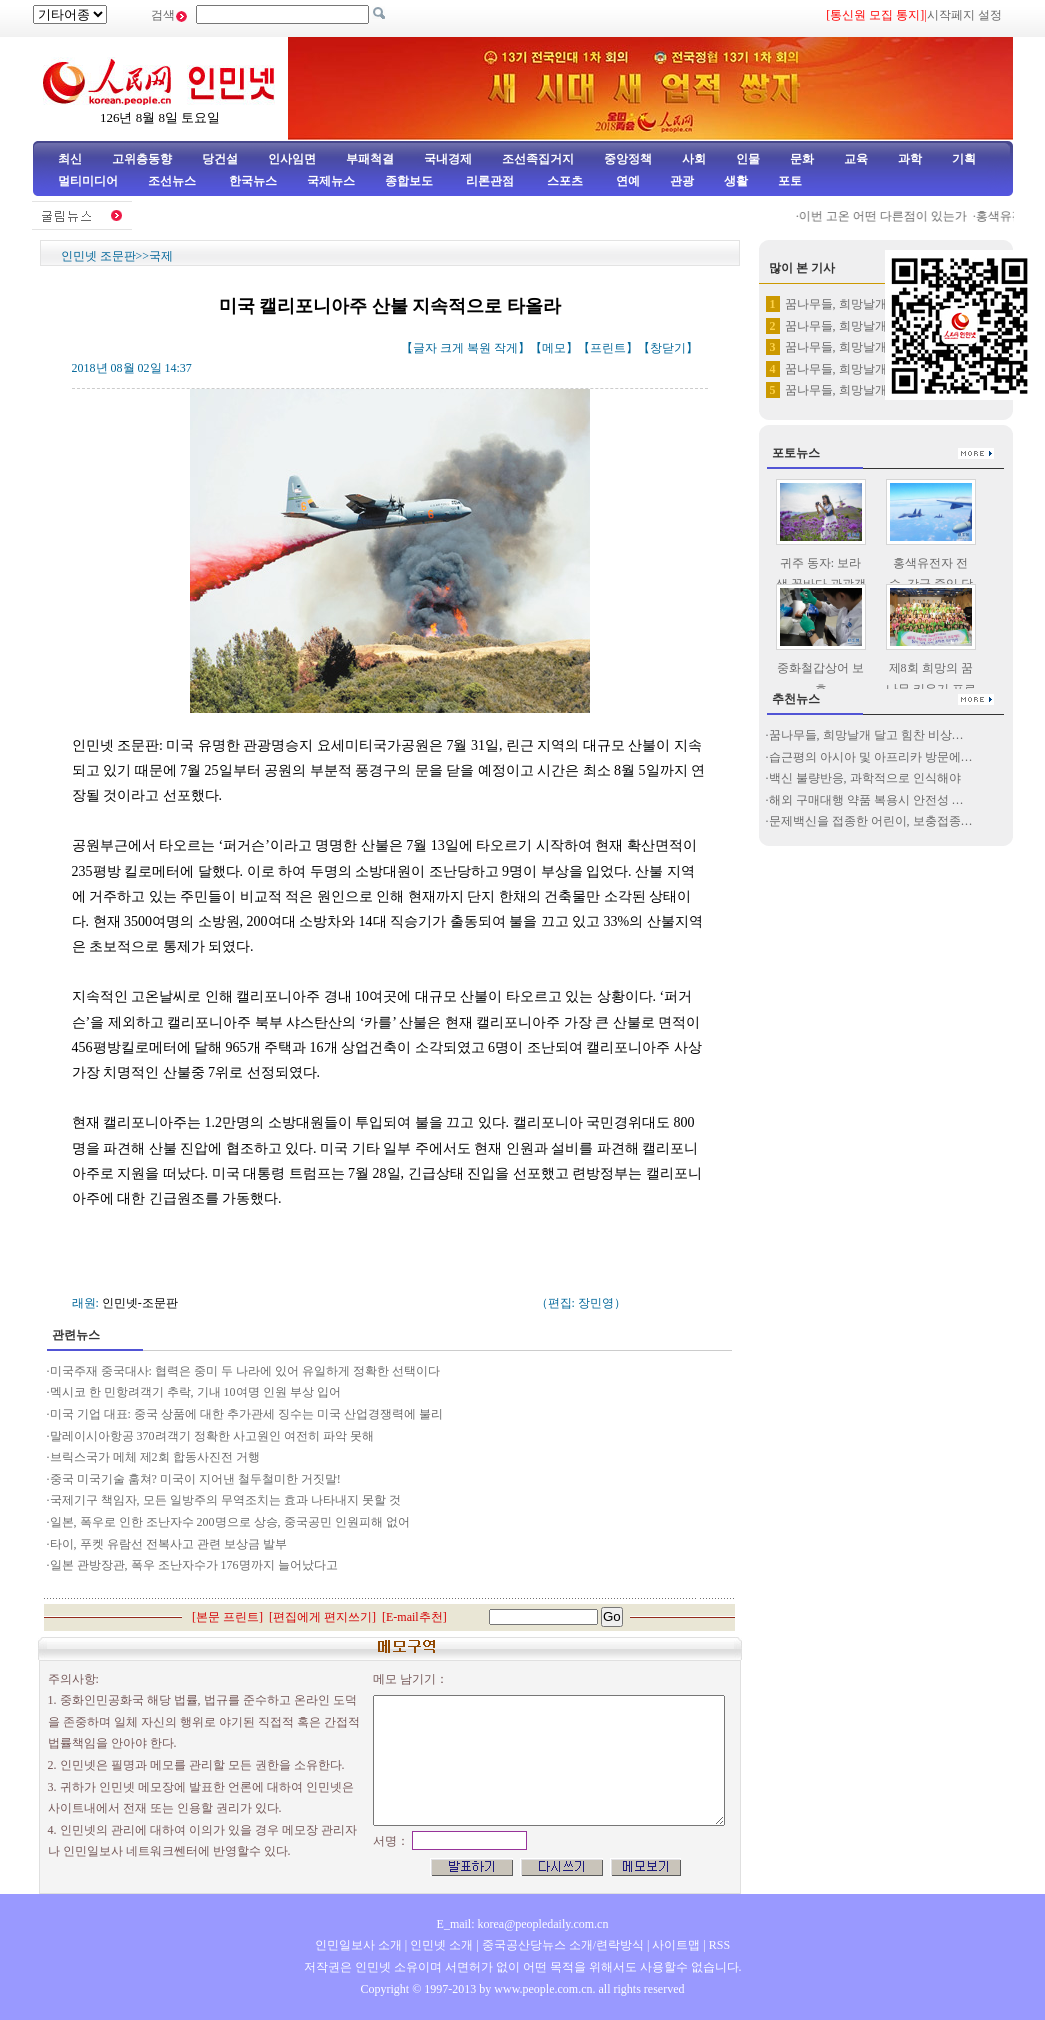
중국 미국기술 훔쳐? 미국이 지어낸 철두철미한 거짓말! (195, 1479)
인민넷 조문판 (98, 256)
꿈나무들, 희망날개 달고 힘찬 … (870, 304)
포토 (790, 181)
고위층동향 (142, 159)
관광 (682, 181)
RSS (719, 1945)
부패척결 (370, 159)
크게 (452, 348)
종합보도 (409, 181)
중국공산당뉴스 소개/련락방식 (563, 1945)
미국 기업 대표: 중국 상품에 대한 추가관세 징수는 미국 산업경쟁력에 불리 (246, 1414)
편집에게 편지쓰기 (322, 1617)
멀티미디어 (88, 181)
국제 (161, 256)
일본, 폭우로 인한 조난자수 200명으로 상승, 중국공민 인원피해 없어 (230, 1522)
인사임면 (292, 159)
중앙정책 (628, 159)
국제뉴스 (331, 181)
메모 (554, 348)
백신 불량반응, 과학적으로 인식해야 (865, 778)
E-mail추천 (414, 1617)
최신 (70, 159)
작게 (506, 348)
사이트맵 (676, 1945)
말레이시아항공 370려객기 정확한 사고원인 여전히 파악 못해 (213, 1436)
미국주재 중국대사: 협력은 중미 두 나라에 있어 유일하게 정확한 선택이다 (246, 1371)
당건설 (220, 159)
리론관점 (490, 181)
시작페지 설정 (964, 15)
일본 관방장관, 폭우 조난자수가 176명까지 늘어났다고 (194, 1565)
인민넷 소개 (440, 1945)
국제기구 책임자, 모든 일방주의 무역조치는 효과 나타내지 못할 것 (225, 1500)
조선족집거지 (538, 159)
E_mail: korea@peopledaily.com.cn (523, 1924)
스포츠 (563, 181)
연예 (626, 181)
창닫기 (668, 348)
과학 (910, 159)
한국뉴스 (253, 181)
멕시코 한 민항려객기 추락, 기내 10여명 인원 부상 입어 (195, 1392)
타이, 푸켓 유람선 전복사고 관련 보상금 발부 (170, 1544)
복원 (479, 348)
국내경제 (448, 159)
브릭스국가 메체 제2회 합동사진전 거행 (155, 1457)
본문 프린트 (227, 1617)
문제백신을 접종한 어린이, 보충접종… (871, 821)
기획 (964, 159)
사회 (694, 159)
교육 (856, 159)
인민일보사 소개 (358, 1945)
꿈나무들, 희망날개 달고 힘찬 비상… (866, 735)
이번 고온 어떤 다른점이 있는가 (890, 216)
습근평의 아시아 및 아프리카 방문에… (871, 757)
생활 (736, 181)
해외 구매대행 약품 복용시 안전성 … (866, 800)
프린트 (608, 348)
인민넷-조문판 (140, 1303)
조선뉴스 (173, 181)
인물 (748, 159)
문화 (802, 159)
